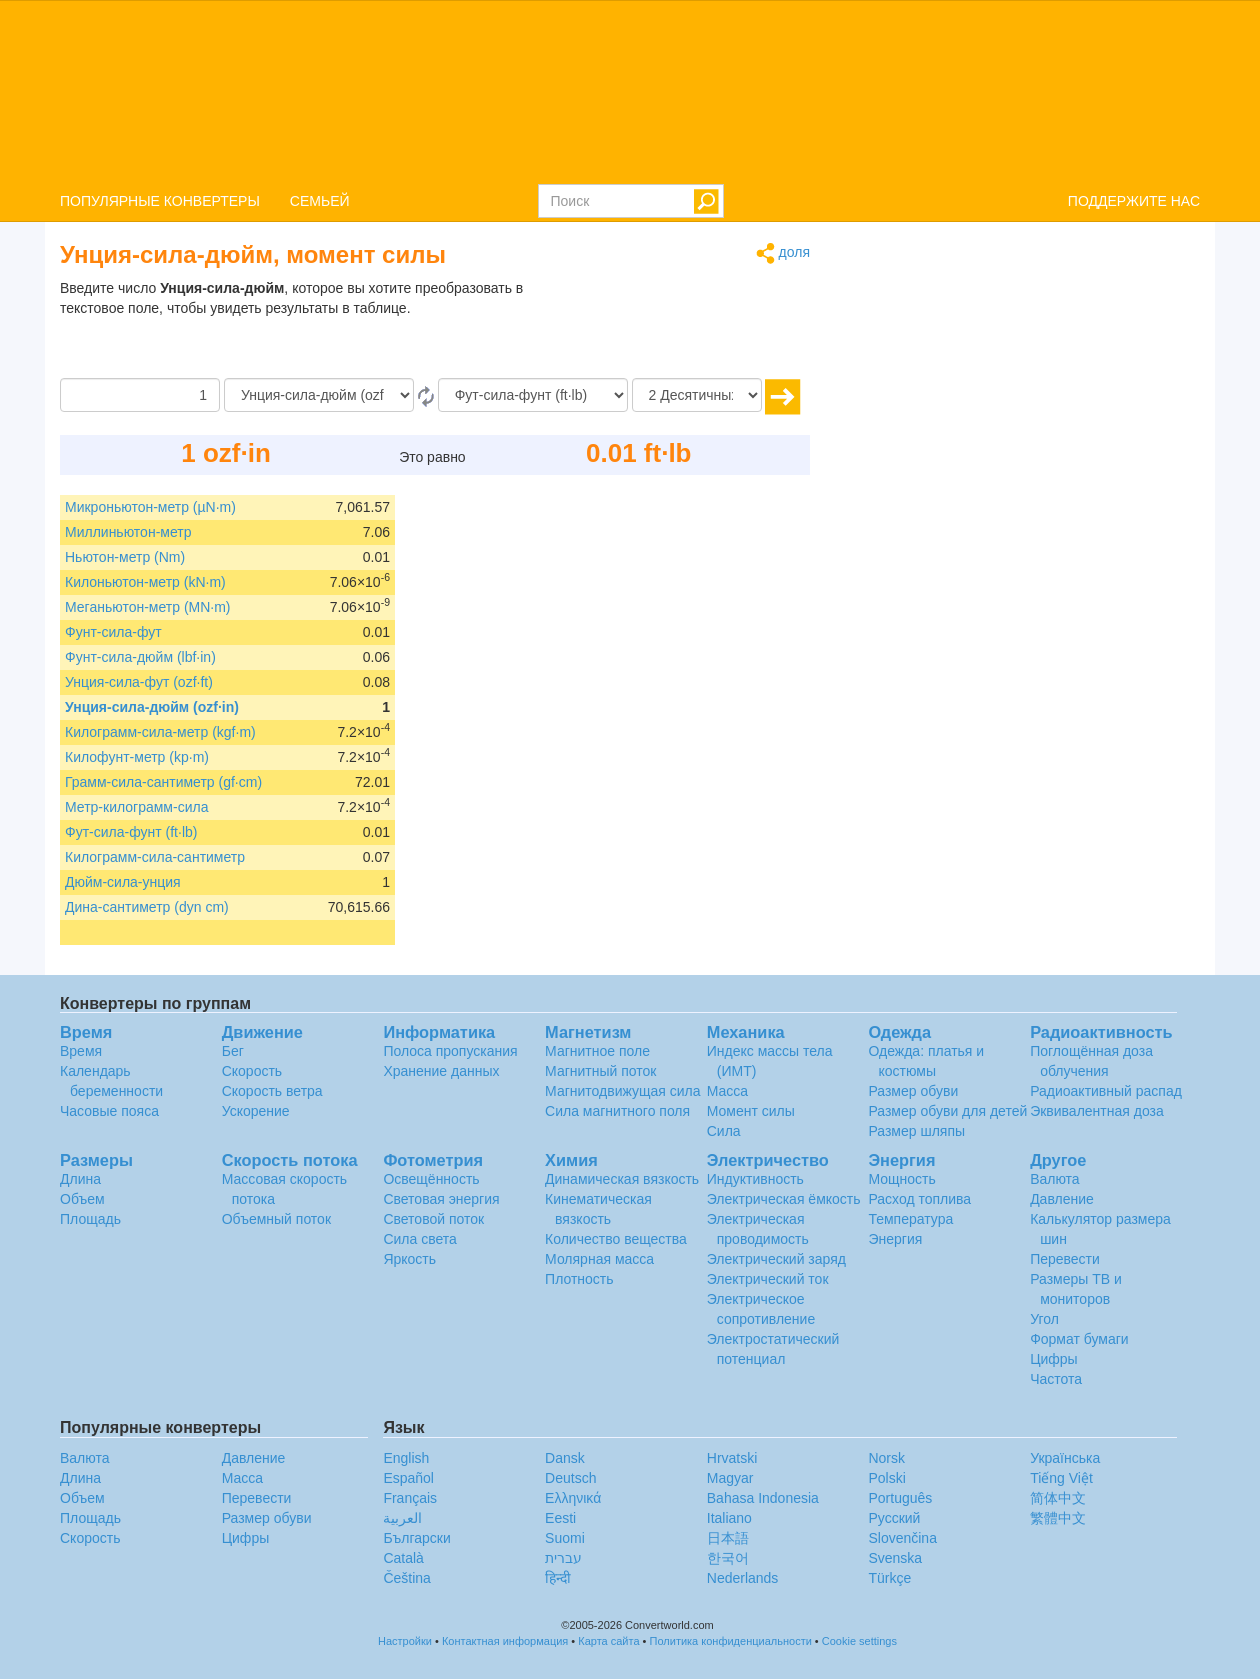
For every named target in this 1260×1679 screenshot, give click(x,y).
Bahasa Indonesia (763, 1498)
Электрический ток (768, 1279)
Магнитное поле (597, 1051)
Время (81, 1051)
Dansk (565, 1458)
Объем (82, 1199)
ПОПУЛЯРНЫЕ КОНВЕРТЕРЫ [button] (160, 201)
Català (403, 1558)
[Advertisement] (685, 328)
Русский (894, 1518)
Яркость (409, 1259)
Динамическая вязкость (622, 1179)
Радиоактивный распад (1106, 1091)
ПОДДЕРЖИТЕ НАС (1134, 201)
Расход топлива (919, 1199)
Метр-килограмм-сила (136, 807)
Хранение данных (441, 1071)
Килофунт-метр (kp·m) (137, 757)
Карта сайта (608, 1641)
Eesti (560, 1518)
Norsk (886, 1458)
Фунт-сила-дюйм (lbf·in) (140, 657)
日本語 (728, 1538)
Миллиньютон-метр (128, 532)
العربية (402, 1518)
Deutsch (570, 1478)
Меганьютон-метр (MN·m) (148, 607)
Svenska (895, 1558)
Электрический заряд (776, 1259)
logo (630, 91)
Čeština (406, 1578)
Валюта (1055, 1179)
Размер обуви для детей (947, 1111)
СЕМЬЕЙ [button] (320, 201)
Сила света (419, 1239)
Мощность (901, 1179)
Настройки (405, 1641)
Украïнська (1065, 1458)
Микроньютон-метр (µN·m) (150, 507)
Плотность (579, 1279)
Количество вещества (616, 1239)
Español (408, 1478)
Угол (1044, 1319)
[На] (533, 395)
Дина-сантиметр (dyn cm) (147, 907)
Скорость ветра (272, 1091)
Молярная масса (599, 1259)
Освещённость (431, 1179)
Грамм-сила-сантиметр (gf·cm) (163, 782)
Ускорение (256, 1111)
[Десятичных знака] (697, 395)
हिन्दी (558, 1578)
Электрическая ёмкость (784, 1199)
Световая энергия (441, 1199)
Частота (1056, 1379)
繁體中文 (1058, 1518)
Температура (910, 1219)
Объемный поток (276, 1219)
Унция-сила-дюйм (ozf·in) (152, 707)
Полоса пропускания (450, 1051)
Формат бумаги (1079, 1339)
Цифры (1054, 1359)
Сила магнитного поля (617, 1111)
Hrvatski (732, 1458)
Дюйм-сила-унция (123, 882)
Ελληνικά (573, 1498)
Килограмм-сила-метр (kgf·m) (160, 732)
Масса (727, 1091)
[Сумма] (140, 395)
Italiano (729, 1518)
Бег (233, 1051)
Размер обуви (913, 1091)
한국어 (728, 1558)
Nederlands (743, 1578)
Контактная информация (505, 1641)
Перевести (1065, 1259)
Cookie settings (859, 1641)
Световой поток (433, 1219)
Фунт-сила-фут (113, 632)
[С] (319, 395)
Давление (1062, 1199)
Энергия (895, 1239)
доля (783, 253)
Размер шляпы (916, 1131)
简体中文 (1058, 1498)
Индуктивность (755, 1179)
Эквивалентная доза (1097, 1111)
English (406, 1458)
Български (416, 1538)
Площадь (90, 1219)
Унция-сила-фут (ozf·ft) (139, 682)
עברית (563, 1558)
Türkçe (889, 1578)
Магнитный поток (600, 1071)
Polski (886, 1478)
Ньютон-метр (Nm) (125, 557)
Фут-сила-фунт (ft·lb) (131, 832)
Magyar (730, 1478)
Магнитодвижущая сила (623, 1091)
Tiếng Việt (1061, 1478)
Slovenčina (902, 1538)
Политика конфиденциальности (731, 1641)
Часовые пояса (109, 1111)
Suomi (565, 1538)
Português (900, 1498)
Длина (80, 1179)
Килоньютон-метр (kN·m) (145, 582)
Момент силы (751, 1111)
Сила (724, 1131)
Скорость (252, 1071)
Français (410, 1498)
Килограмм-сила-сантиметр (155, 857)
